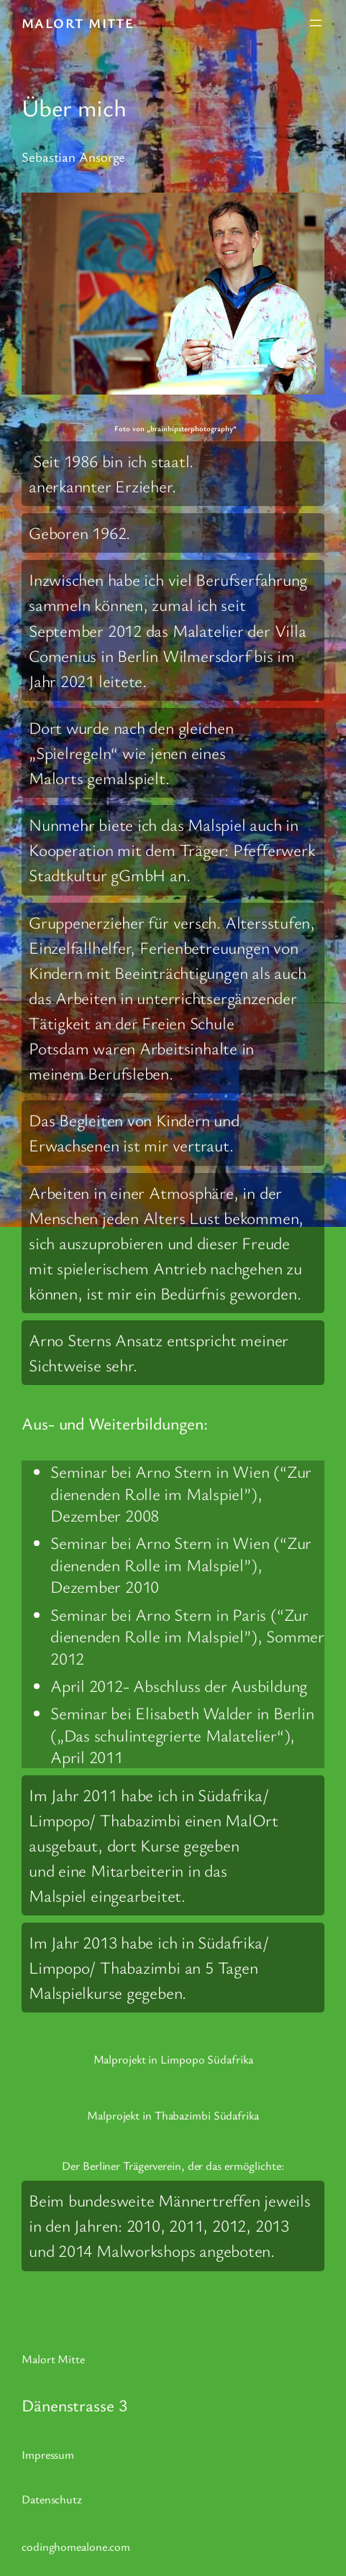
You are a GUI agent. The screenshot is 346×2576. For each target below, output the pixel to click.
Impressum (48, 2454)
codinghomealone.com (76, 2546)
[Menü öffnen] (315, 23)
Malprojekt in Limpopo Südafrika (173, 2059)
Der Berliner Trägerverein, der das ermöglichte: (172, 2166)
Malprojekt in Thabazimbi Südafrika (173, 2115)
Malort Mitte (78, 23)
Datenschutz (52, 2499)
